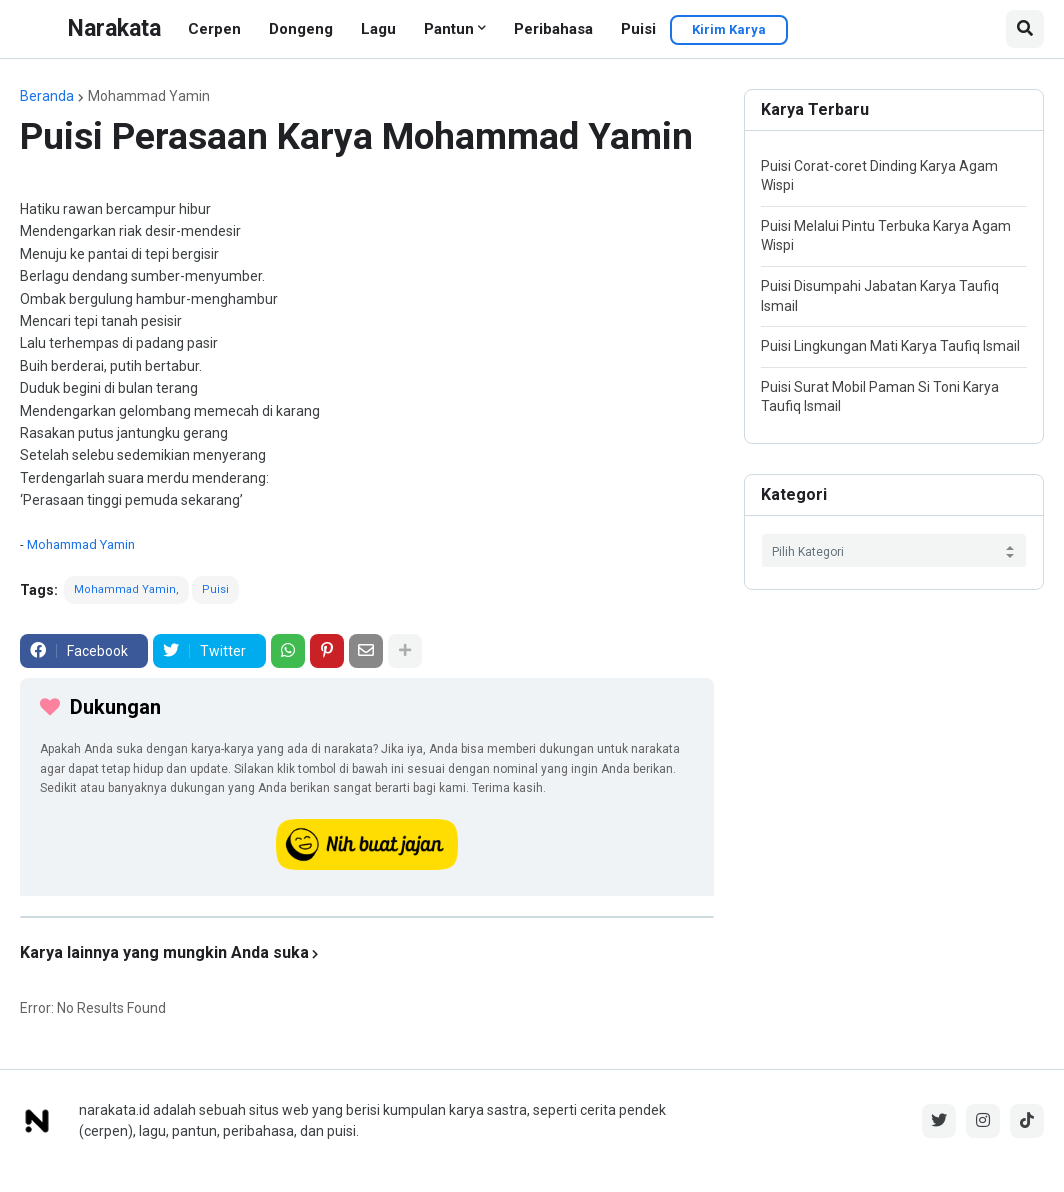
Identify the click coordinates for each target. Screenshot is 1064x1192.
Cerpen (214, 29)
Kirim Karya (729, 29)
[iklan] (367, 917)
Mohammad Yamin (149, 96)
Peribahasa (553, 29)
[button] (1025, 29)
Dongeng (301, 29)
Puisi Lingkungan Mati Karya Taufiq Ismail (890, 346)
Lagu (378, 29)
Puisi (638, 29)
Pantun (449, 29)
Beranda (47, 96)
